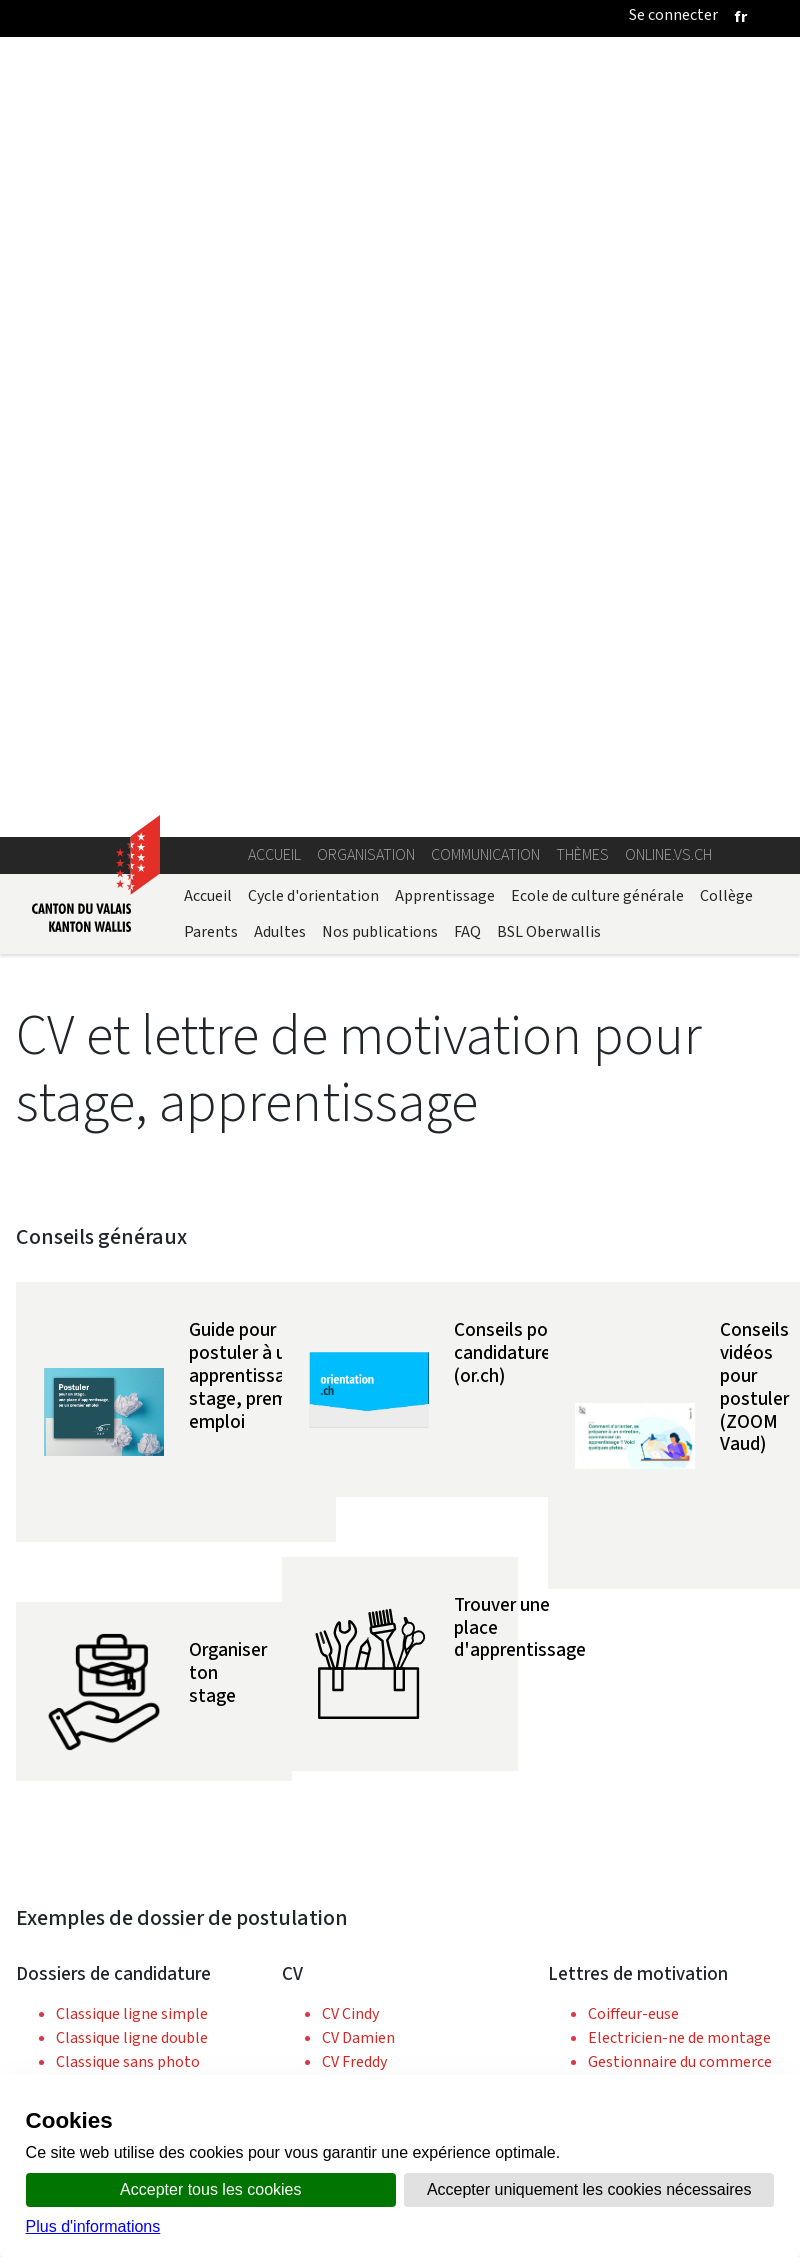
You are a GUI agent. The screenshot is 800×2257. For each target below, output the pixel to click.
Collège (726, 119)
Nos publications (380, 155)
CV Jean (348, 1333)
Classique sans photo (128, 1285)
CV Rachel (355, 1405)
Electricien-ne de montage (679, 1261)
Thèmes (582, 78)
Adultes (280, 155)
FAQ (467, 155)
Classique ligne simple (132, 1237)
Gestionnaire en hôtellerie (678, 1333)
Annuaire (222, 2068)
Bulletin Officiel (540, 2068)
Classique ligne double (132, 1261)
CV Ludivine (360, 1381)
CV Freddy (354, 1285)
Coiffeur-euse (633, 1237)
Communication (485, 78)
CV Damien (358, 1261)
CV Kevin (351, 1357)
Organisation (366, 78)
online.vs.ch (668, 78)
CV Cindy (350, 1237)
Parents (211, 155)
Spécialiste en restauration (680, 1429)
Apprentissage (445, 119)
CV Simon (354, 1429)
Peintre (614, 1405)
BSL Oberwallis (549, 155)
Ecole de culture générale (597, 119)
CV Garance (360, 1309)
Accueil (274, 78)
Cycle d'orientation (313, 119)
